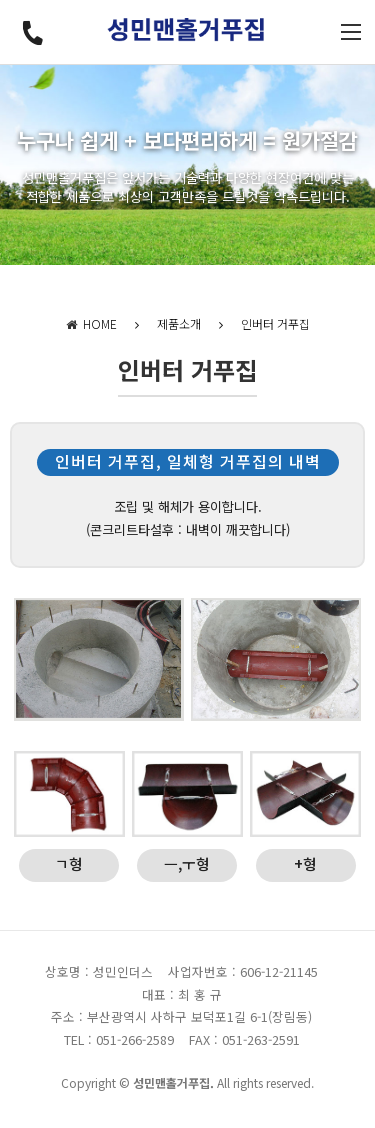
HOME (91, 323)
